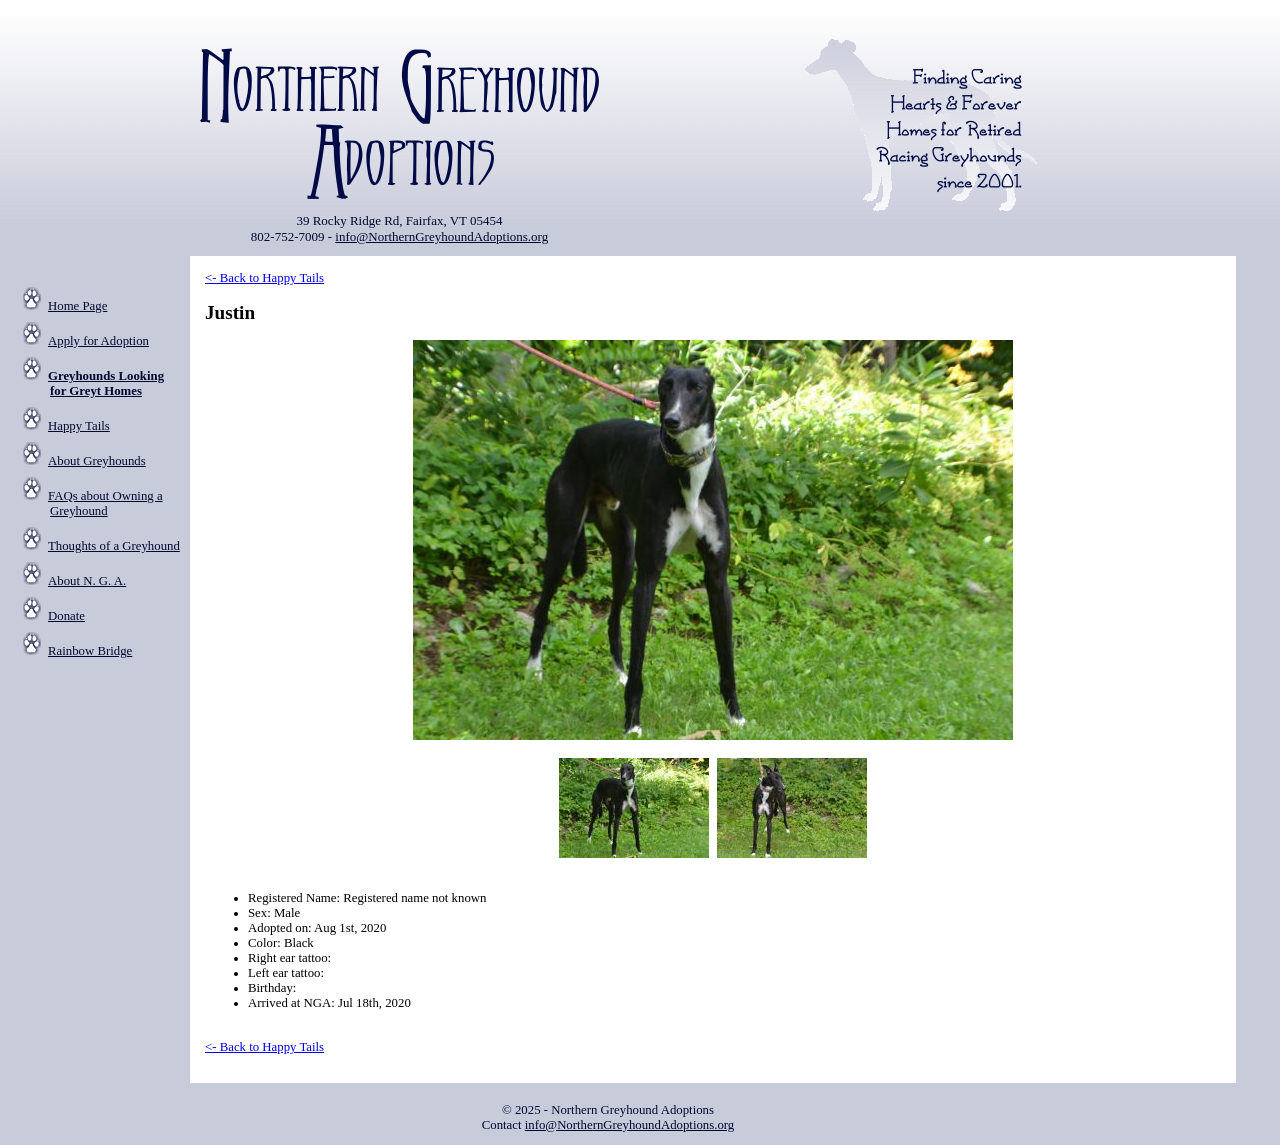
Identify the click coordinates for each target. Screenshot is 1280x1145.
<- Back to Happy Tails (264, 278)
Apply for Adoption (98, 341)
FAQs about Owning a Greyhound (105, 503)
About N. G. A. (87, 581)
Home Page (77, 306)
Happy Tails (79, 426)
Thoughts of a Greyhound (114, 546)
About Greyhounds (97, 461)
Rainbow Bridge (90, 651)
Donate (66, 616)
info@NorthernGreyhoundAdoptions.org (441, 236)
